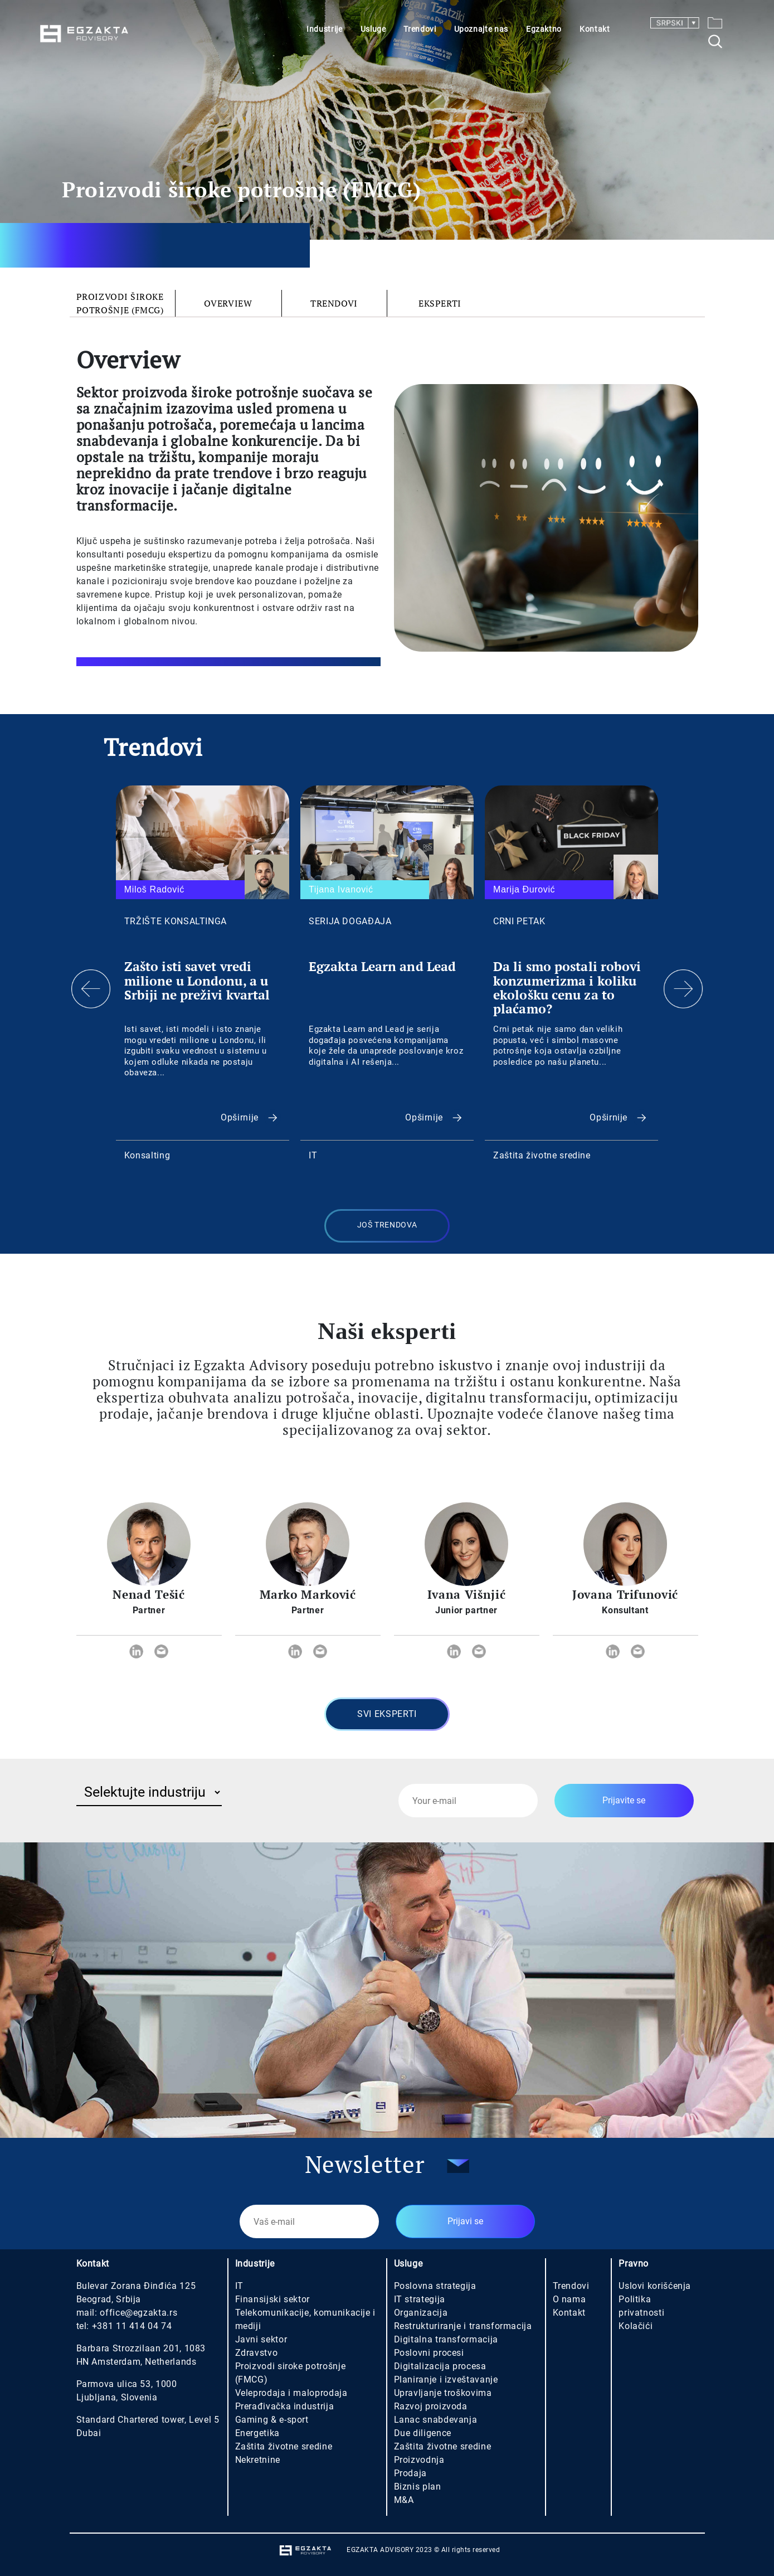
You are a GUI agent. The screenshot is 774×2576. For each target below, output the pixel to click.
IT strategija (419, 2299)
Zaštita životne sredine (284, 2446)
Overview (228, 303)
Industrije (324, 29)
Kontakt (595, 29)
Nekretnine (257, 2459)
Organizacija (421, 2312)
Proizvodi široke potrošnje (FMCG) (120, 303)
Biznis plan (417, 2486)
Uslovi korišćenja (655, 2286)
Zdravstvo (256, 2352)
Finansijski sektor (272, 2299)
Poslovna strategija (435, 2286)
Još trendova (387, 1225)
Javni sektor (261, 2339)
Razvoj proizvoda (431, 2406)
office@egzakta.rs (138, 2312)
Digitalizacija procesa (440, 2366)
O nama (569, 2299)
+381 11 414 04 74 (132, 2326)
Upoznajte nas (481, 29)
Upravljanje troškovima (443, 2393)
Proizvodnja (419, 2459)
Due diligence (422, 2433)
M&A (404, 2500)
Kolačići (636, 2326)
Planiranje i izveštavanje (446, 2379)
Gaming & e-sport (272, 2419)
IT (239, 2286)
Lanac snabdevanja (436, 2419)
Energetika (257, 2433)
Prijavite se (623, 1800)
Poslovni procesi (429, 2352)
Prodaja (410, 2473)
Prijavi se (465, 2221)
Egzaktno (544, 29)
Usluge (373, 29)
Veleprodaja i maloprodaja (291, 2393)
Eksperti (439, 303)
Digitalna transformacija (446, 2339)
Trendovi (419, 29)
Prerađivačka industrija (284, 2406)
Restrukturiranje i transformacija (463, 2326)
